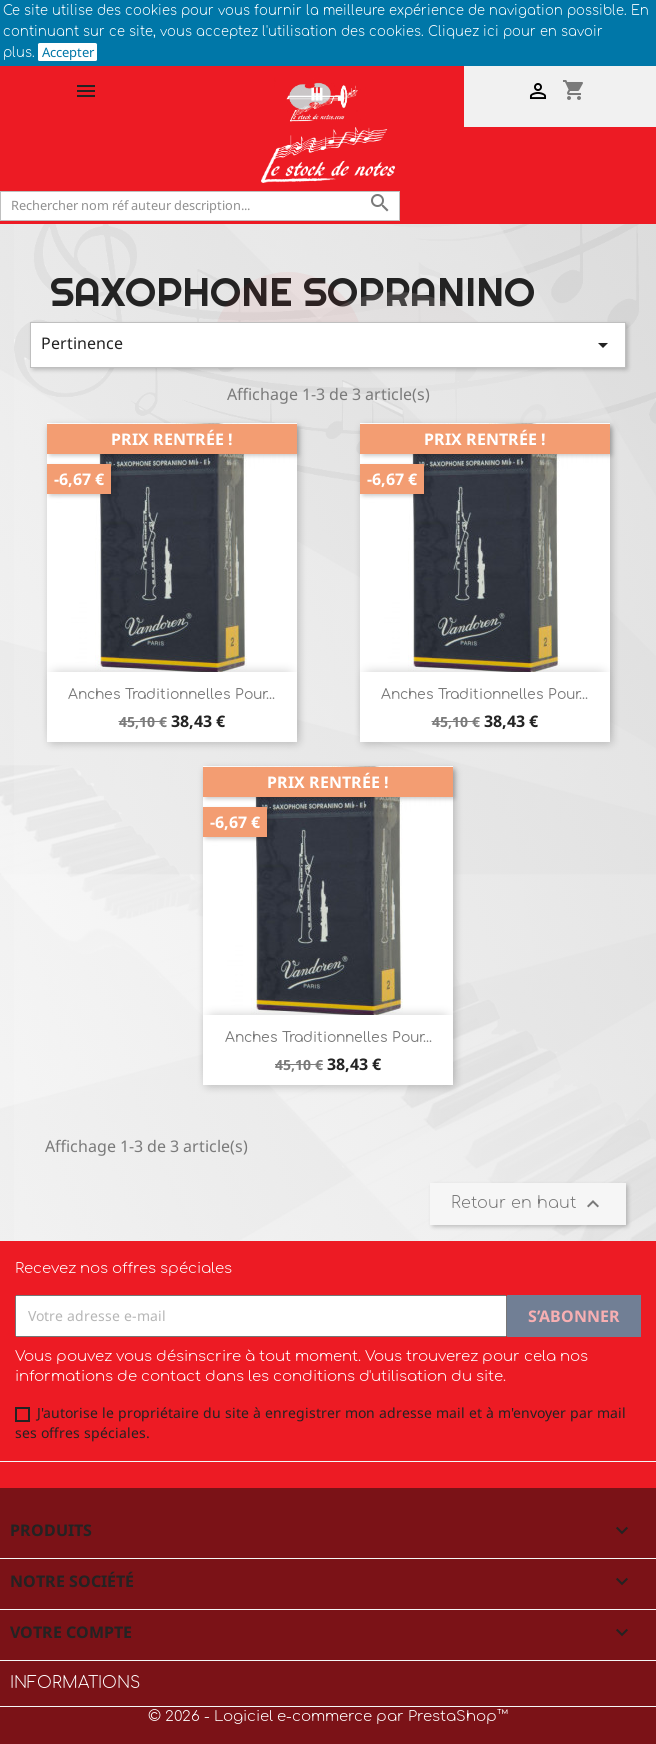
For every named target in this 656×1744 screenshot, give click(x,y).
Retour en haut (528, 1204)
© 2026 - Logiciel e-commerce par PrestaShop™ (328, 1716)
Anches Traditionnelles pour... (171, 694)
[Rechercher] (200, 205)
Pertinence (328, 344)
